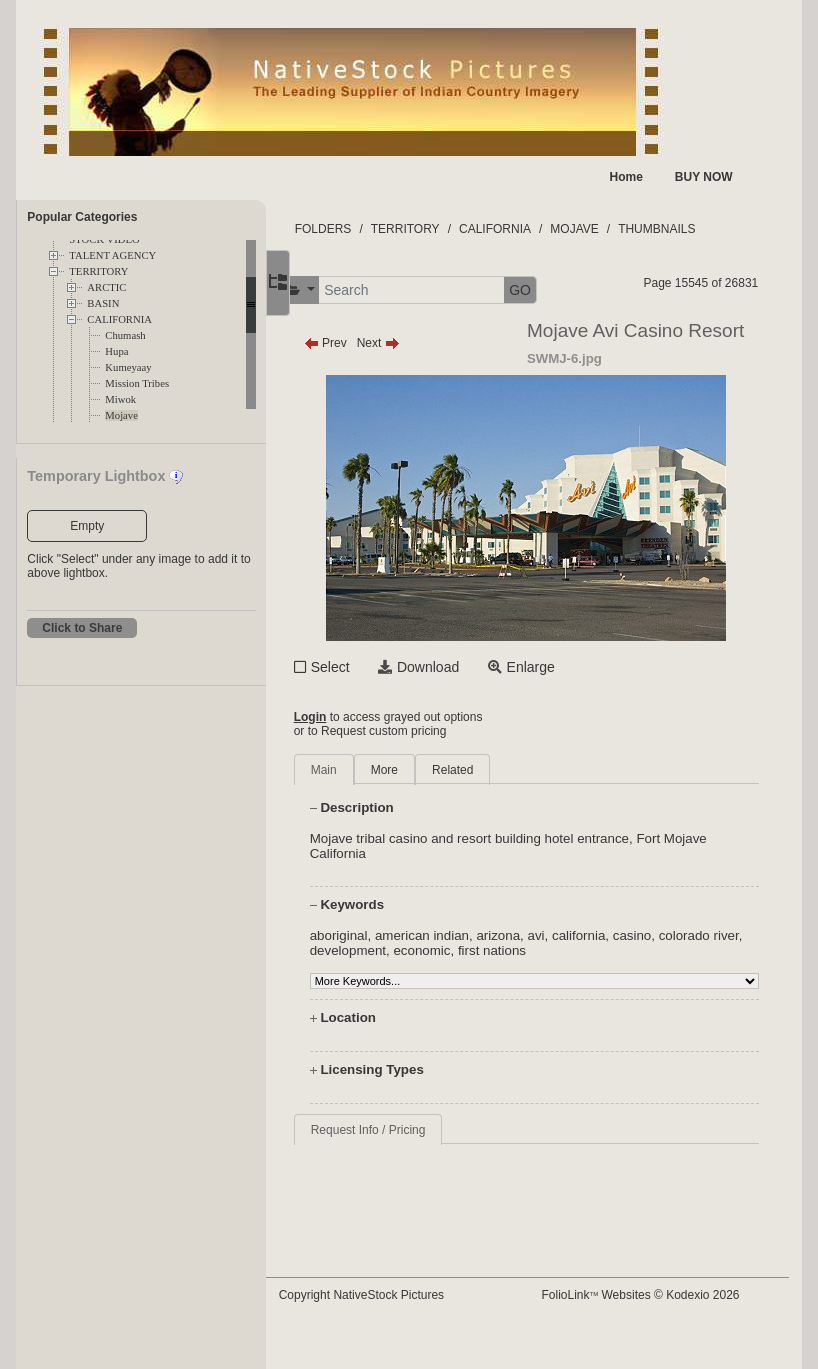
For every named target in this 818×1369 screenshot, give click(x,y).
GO (558, 290)
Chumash (125, 335)
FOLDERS (360, 229)
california (616, 935)
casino (669, 935)
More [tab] (421, 770)
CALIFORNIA (119, 319)
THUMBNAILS (694, 229)
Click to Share (82, 628)
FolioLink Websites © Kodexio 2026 (658, 1295)
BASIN (103, 303)
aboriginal (376, 935)
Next (415, 343)
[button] (336, 290)
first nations (562, 950)
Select (367, 667)
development (418, 950)
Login (347, 717)
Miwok (120, 399)
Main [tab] (361, 770)
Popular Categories (82, 217)
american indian (460, 935)
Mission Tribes (137, 383)
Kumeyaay (128, 367)
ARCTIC (106, 287)
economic (492, 950)
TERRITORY (98, 271)
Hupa (116, 351)
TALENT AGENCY (112, 255)
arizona (536, 935)
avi (573, 935)
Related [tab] (490, 770)
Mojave (121, 415)
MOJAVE (612, 229)
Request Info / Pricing (405, 1130)
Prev (362, 343)
